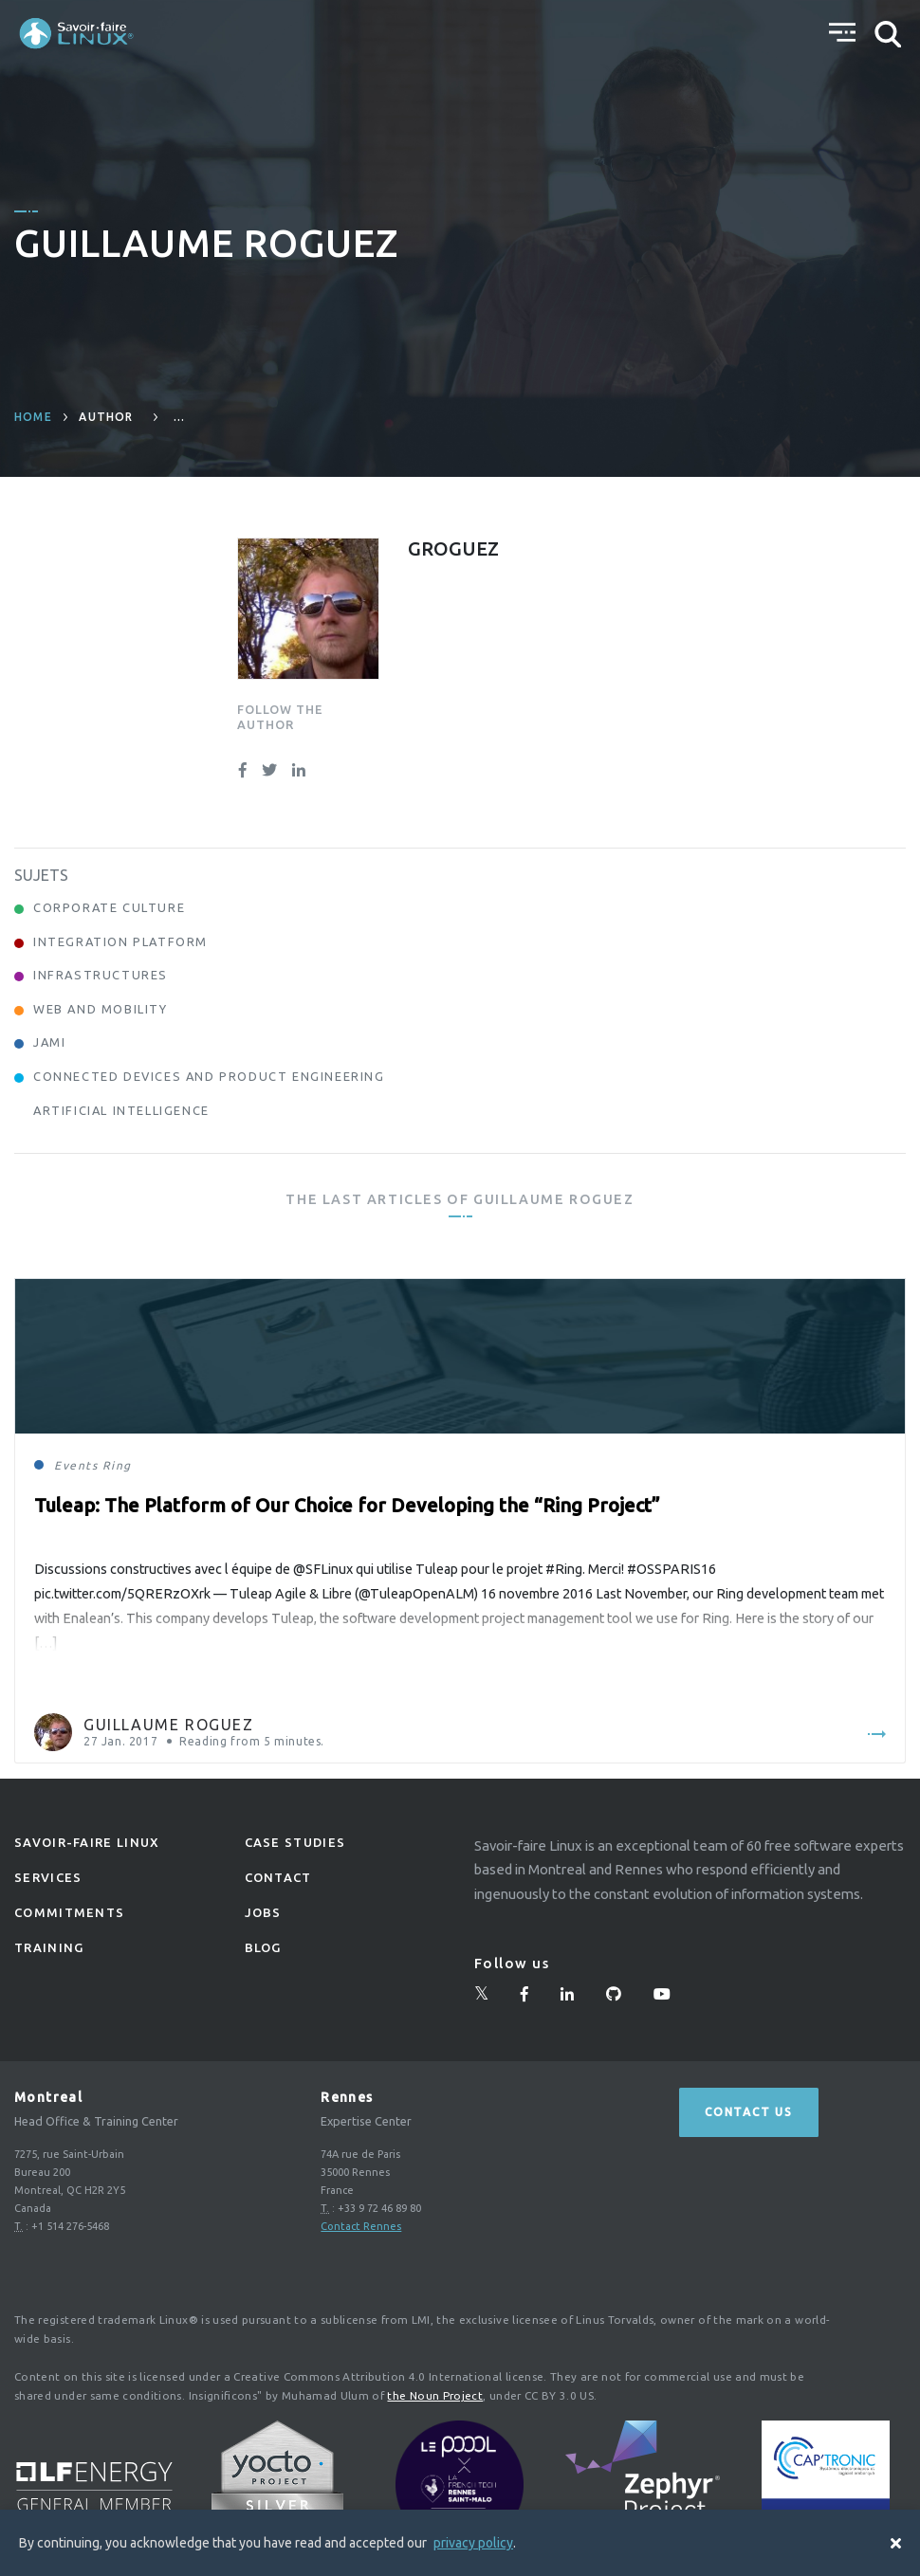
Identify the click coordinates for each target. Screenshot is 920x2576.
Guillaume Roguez (168, 1724)
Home (33, 417)
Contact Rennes (361, 2226)
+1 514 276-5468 (70, 2226)
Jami (49, 1042)
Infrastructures (100, 974)
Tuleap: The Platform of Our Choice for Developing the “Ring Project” (347, 1505)
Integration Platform (120, 941)
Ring (117, 1465)
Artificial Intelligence (121, 1110)
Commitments (69, 1912)
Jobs (263, 1912)
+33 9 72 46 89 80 (379, 2208)
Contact (278, 1877)
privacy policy (473, 2542)
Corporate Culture (109, 907)
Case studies (295, 1842)
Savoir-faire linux (86, 1842)
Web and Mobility (100, 1008)
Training (48, 1947)
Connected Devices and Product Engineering (209, 1076)
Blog (263, 1947)
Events (76, 1465)
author (106, 417)
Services (48, 1877)
